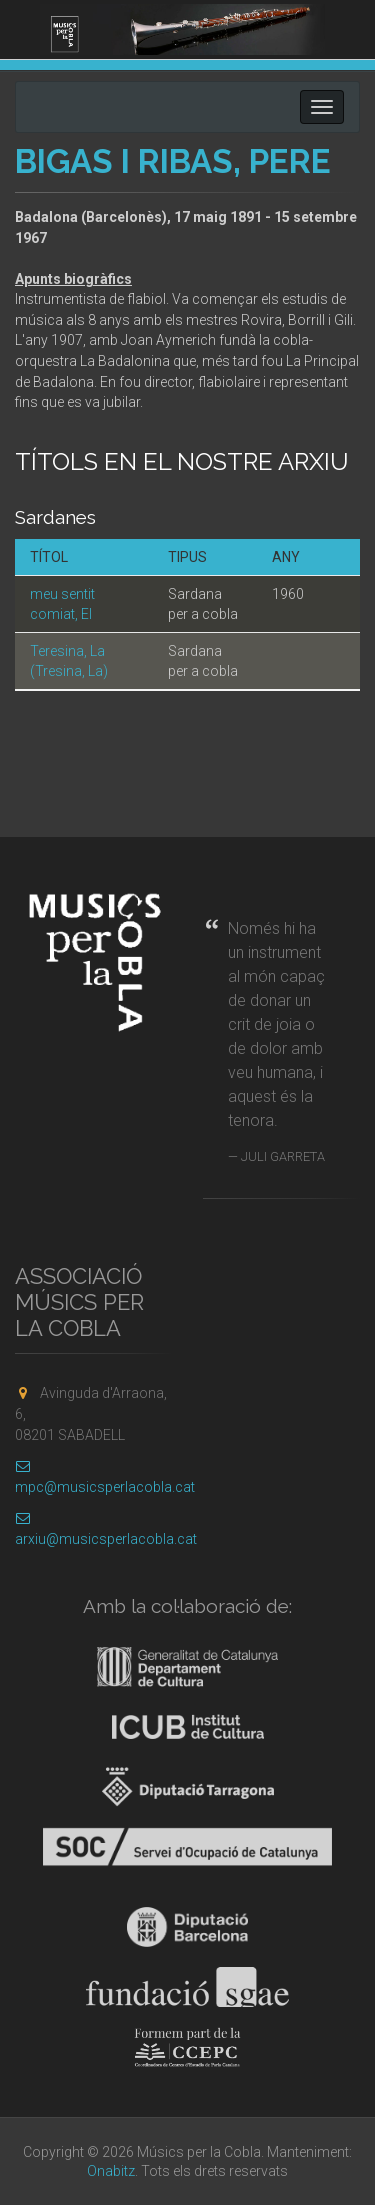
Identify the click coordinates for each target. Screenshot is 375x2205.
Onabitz (111, 2171)
